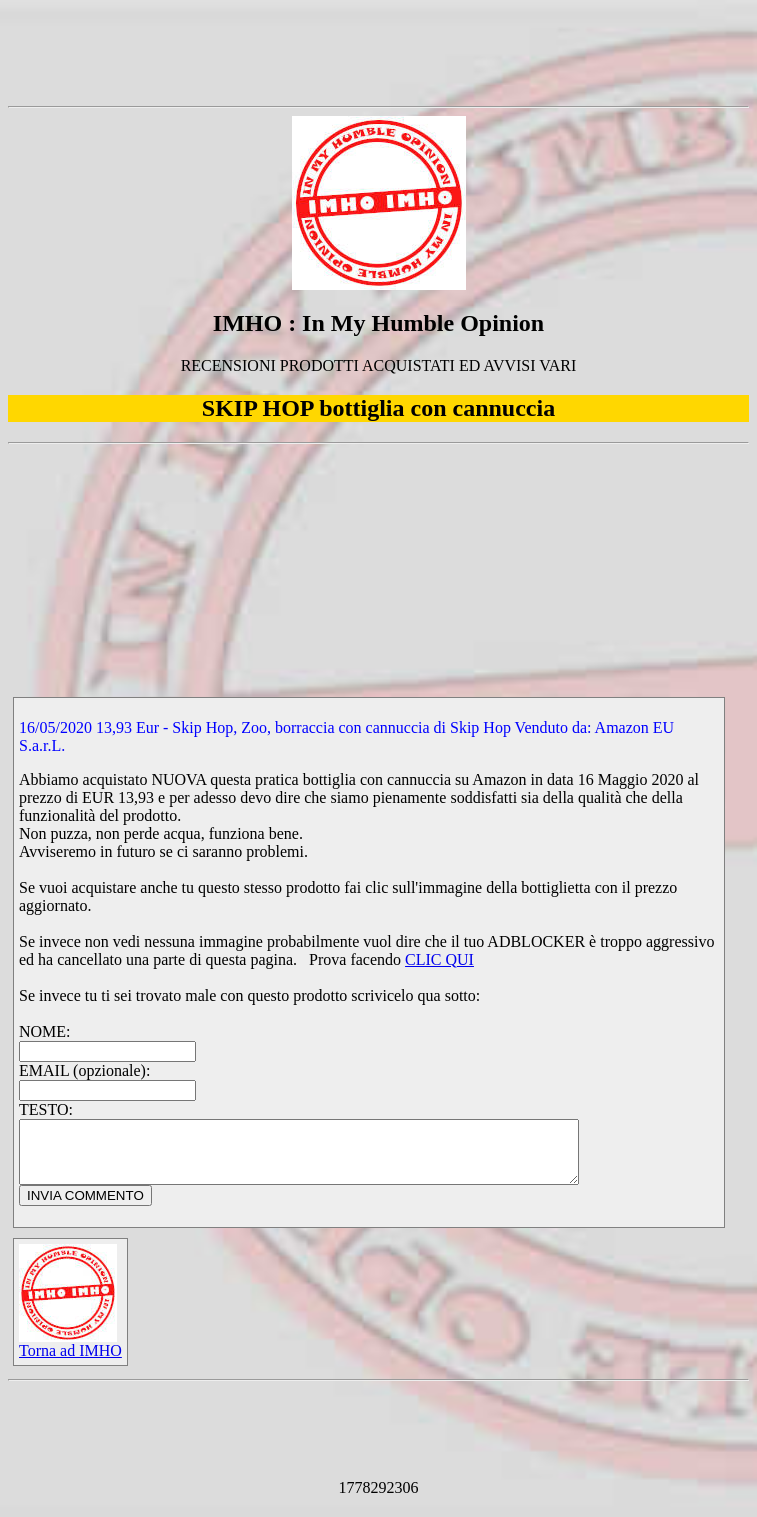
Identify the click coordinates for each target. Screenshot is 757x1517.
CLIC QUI (439, 959)
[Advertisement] (379, 53)
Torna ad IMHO (70, 1355)
